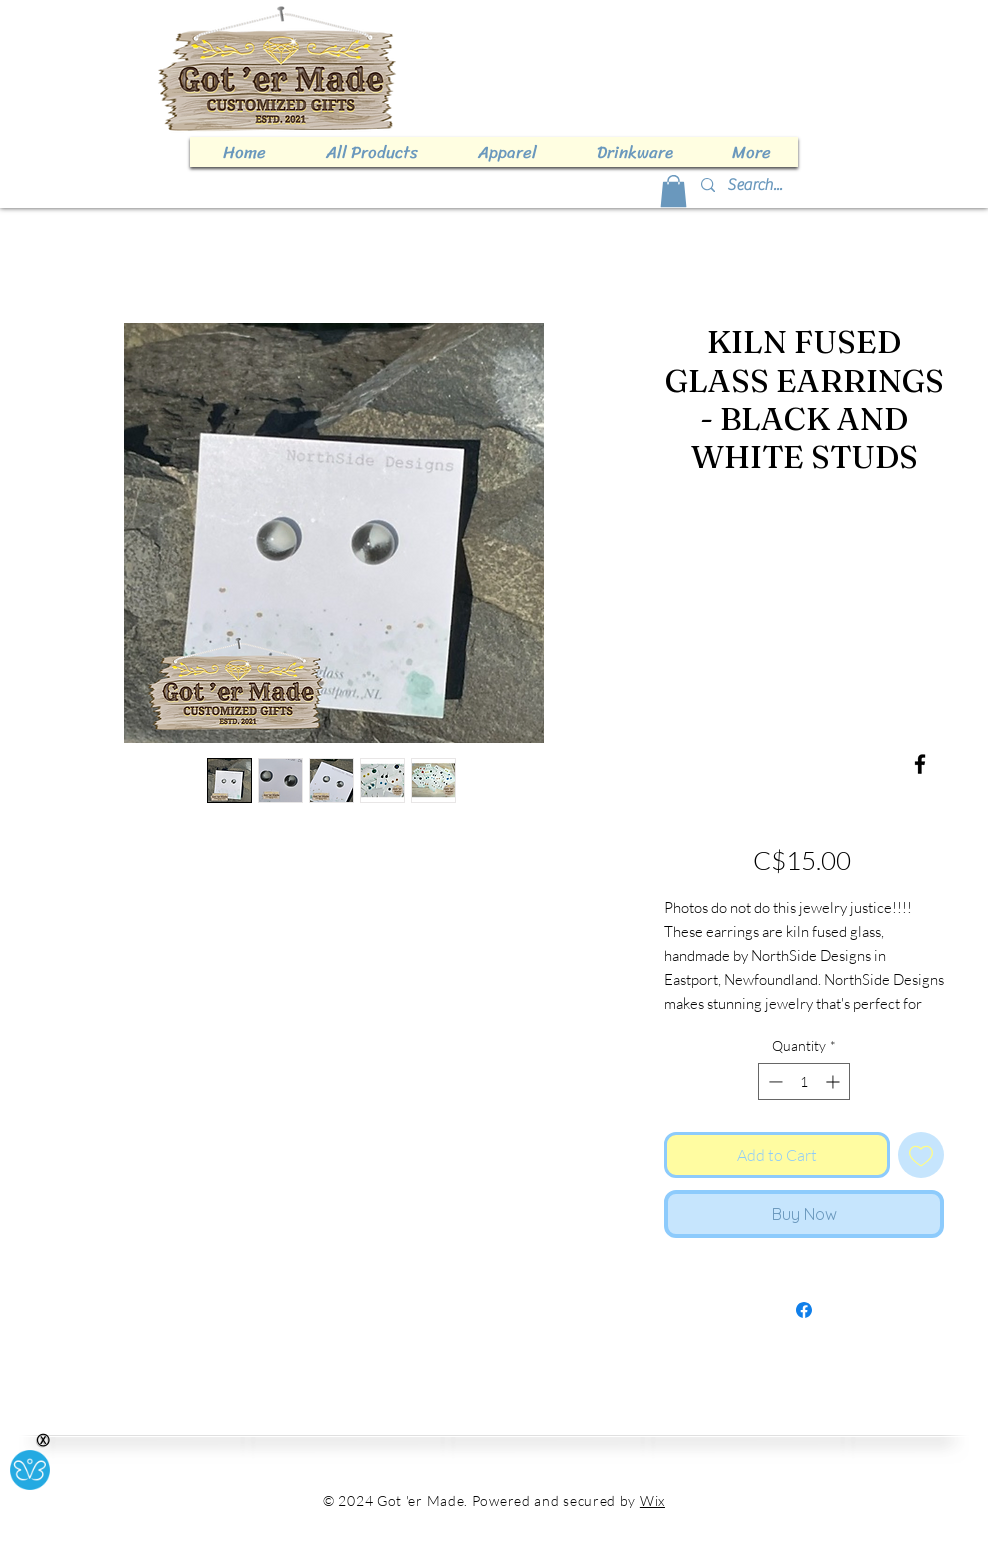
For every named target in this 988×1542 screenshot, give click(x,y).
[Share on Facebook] (804, 1310)
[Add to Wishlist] (921, 1155)
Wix (652, 1500)
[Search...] (838, 185)
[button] (673, 191)
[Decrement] (773, 1081)
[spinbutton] (804, 1081)
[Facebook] (920, 764)
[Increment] (834, 1081)
